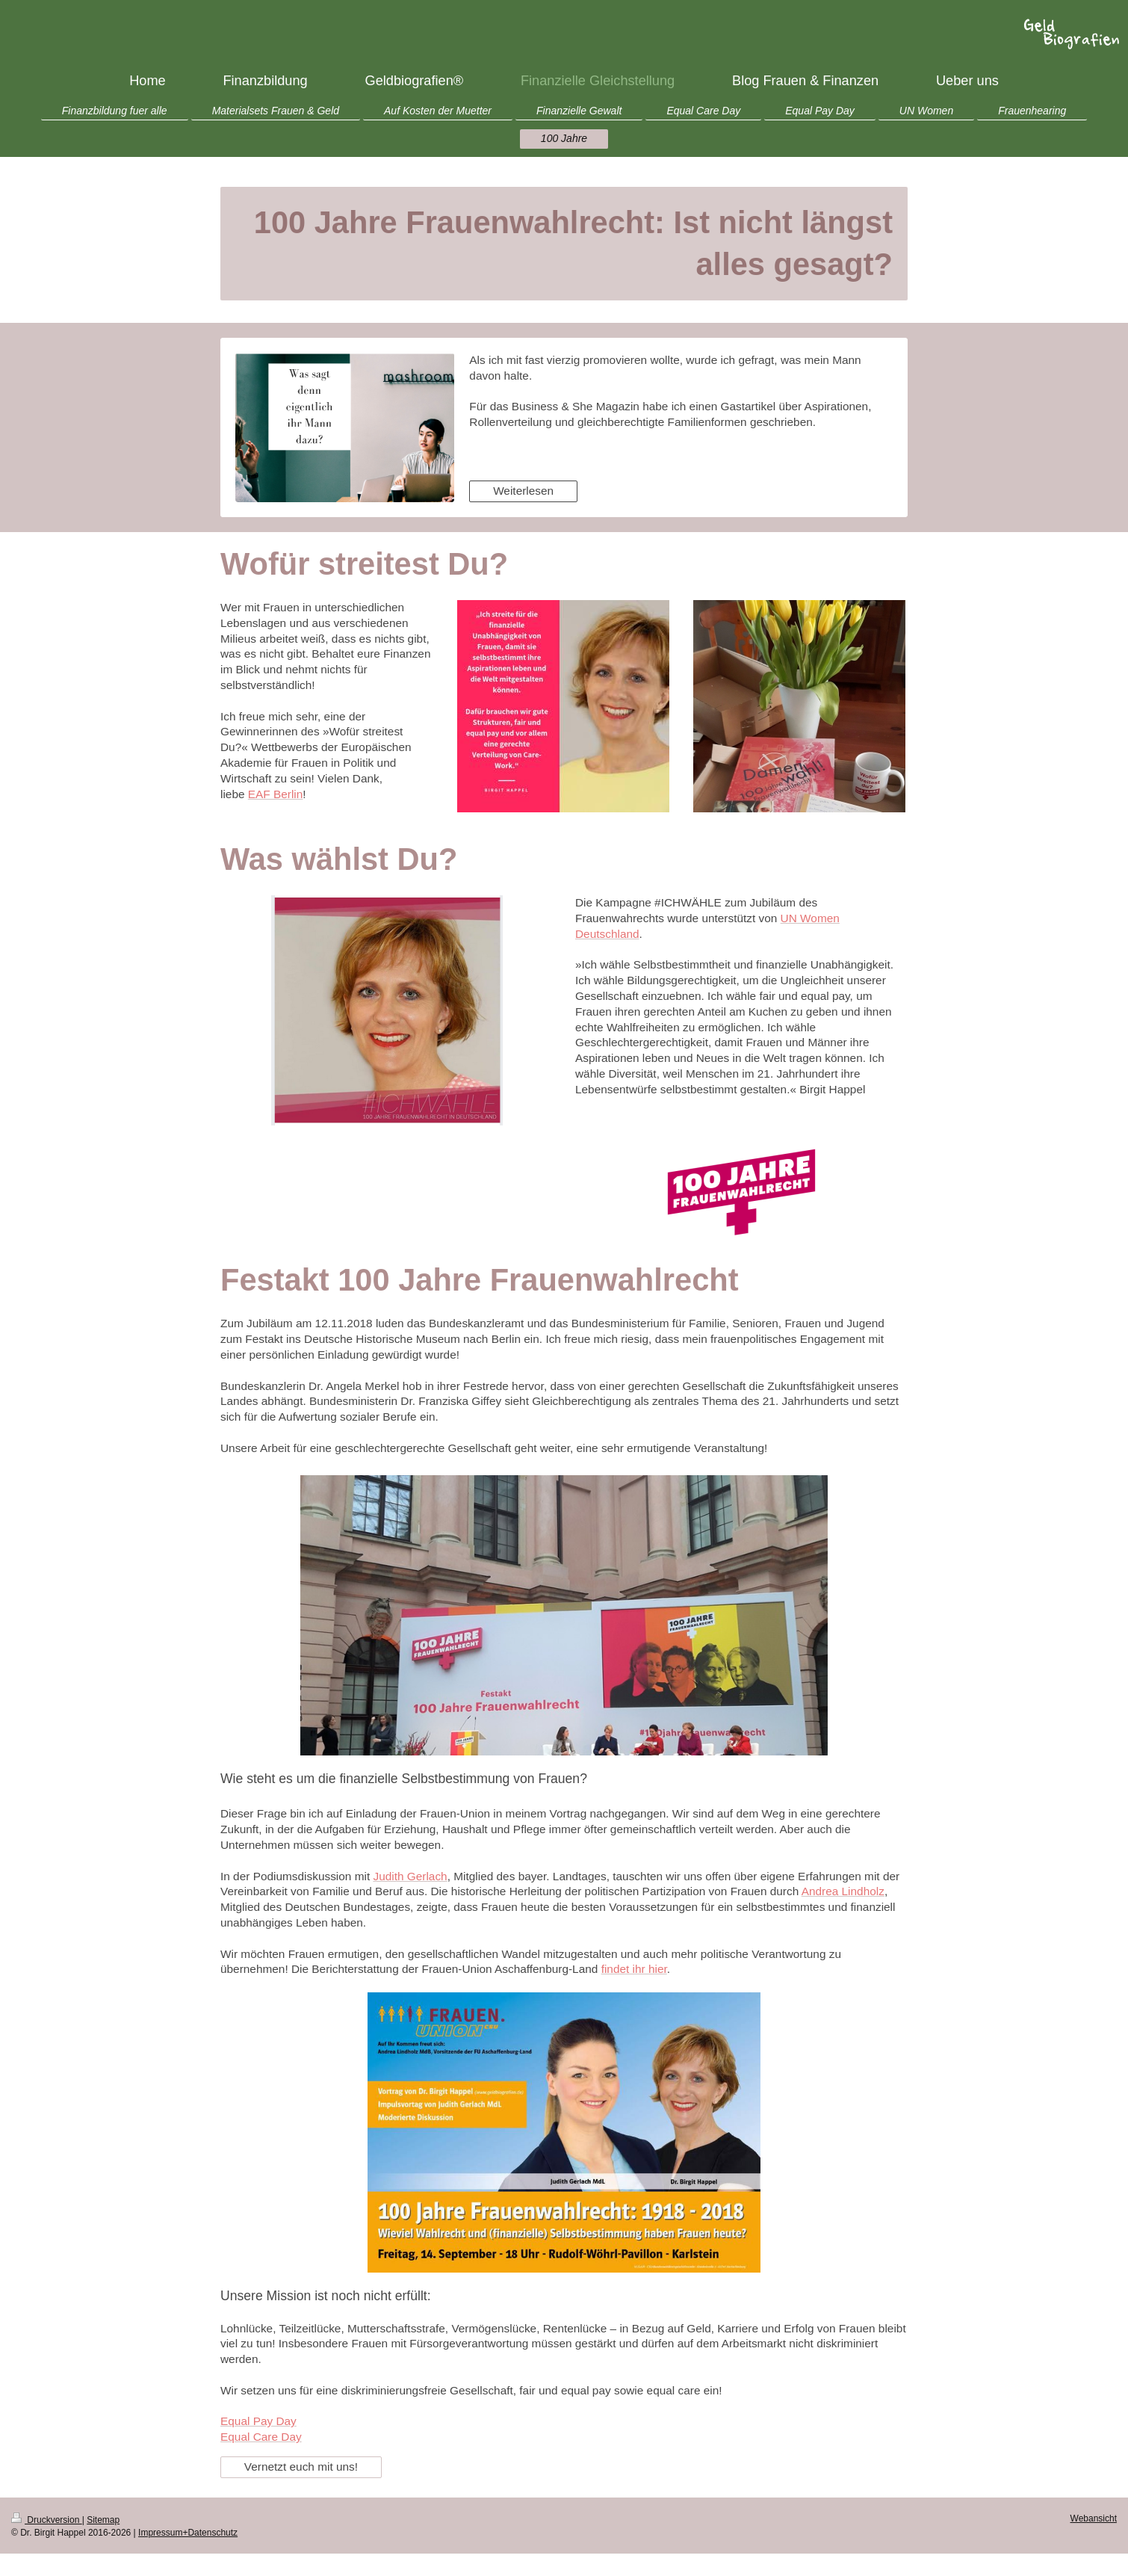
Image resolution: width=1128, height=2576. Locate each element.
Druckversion (46, 2520)
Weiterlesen (523, 490)
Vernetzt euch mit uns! (301, 2466)
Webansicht (1093, 2518)
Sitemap (103, 2520)
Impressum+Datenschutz (188, 2532)
